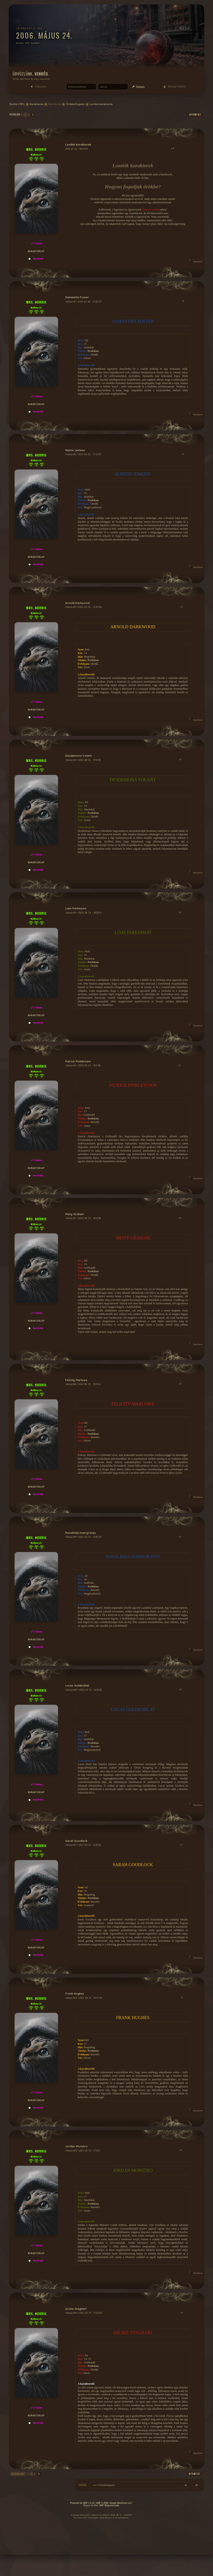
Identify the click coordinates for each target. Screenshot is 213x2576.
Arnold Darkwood (77, 603)
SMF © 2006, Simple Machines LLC (114, 2503)
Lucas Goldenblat (77, 1685)
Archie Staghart (76, 2308)
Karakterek (36, 104)
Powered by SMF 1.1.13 (82, 2503)
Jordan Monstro (76, 2146)
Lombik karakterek (101, 104)
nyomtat (195, 114)
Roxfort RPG (17, 104)
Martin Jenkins (75, 450)
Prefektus (93, 351)
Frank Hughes (74, 1993)
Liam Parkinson (75, 908)
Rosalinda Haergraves (80, 1532)
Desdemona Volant (78, 755)
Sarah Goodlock (76, 1841)
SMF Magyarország (109, 2505)
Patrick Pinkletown (78, 1061)
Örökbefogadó (75, 104)
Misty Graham (74, 1214)
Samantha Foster (77, 297)
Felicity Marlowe (76, 1380)
